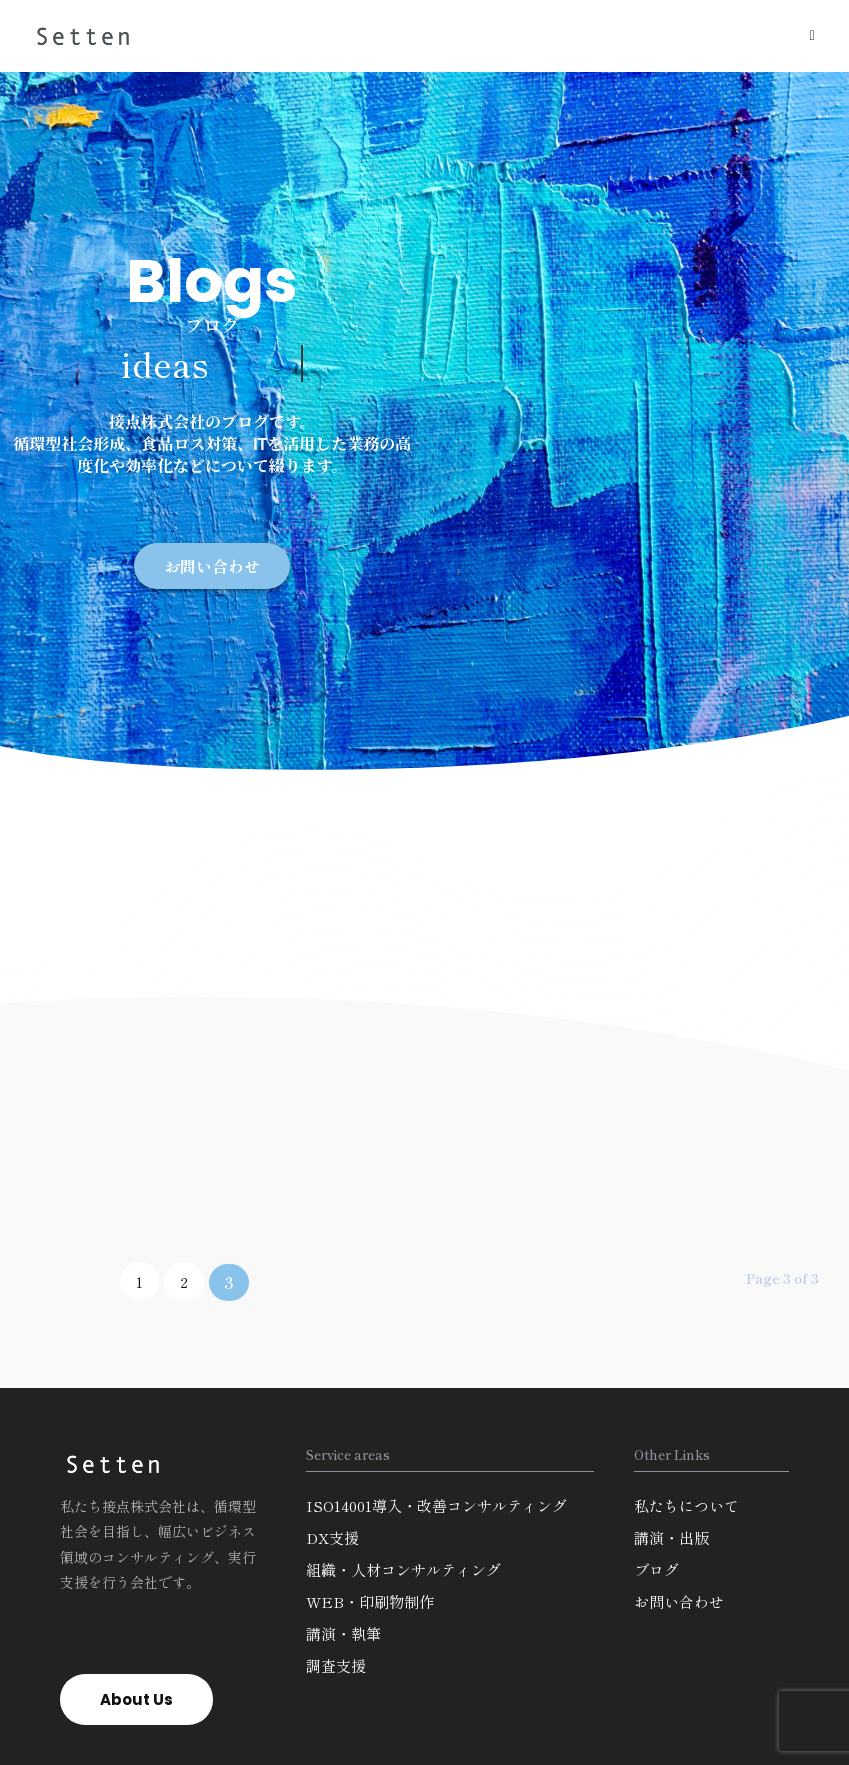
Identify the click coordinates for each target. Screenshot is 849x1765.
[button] (212, 566)
